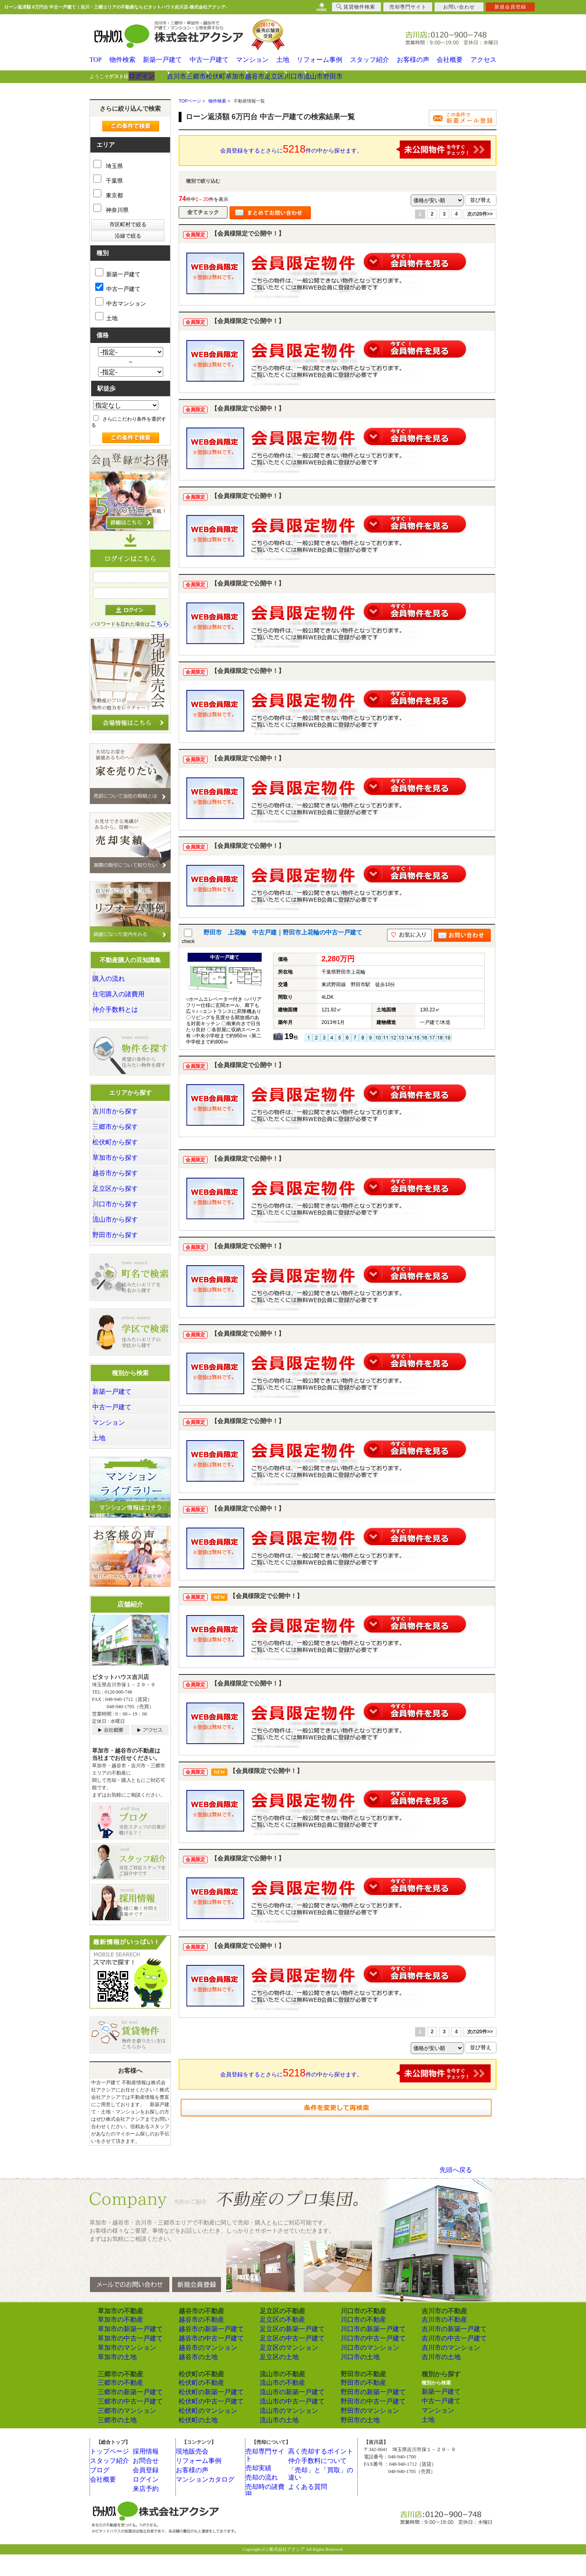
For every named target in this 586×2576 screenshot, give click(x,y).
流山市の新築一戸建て (284, 2415)
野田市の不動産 (358, 2406)
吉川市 (184, 76)
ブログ (103, 2492)
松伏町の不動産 (196, 2406)
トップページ (110, 2473)
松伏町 (245, 76)
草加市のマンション (120, 2372)
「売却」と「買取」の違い (323, 2492)
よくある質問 (309, 2501)
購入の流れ (117, 979)
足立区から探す (122, 1202)
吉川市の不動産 (439, 2345)
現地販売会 (194, 2473)
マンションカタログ (204, 2501)
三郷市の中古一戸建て (122, 2424)
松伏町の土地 (193, 2442)
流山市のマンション (282, 2433)
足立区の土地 (274, 2381)
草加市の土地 (112, 2381)
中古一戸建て (210, 60)
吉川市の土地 (436, 2381)
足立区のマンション (282, 2372)
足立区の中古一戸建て (284, 2363)
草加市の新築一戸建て (122, 2354)
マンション (253, 60)
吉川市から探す (122, 1116)
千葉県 (108, 180)
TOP (95, 60)
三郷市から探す (122, 1133)
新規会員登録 (510, 7)
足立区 (336, 76)
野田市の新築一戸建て (365, 2415)
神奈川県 (111, 209)
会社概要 (450, 60)
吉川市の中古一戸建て (446, 2363)
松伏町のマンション (201, 2433)
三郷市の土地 (112, 2442)
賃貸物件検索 (355, 7)
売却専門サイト (268, 2473)
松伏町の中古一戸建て (203, 2424)
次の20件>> (480, 213)
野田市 (428, 76)
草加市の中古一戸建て (122, 2363)
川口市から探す (122, 1219)
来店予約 (148, 2510)
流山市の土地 (274, 2442)
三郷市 (214, 76)
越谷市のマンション (201, 2372)
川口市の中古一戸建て (365, 2363)
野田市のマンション (363, 2433)
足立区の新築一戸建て (284, 2354)
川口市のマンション (363, 2372)
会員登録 (148, 2492)
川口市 (367, 76)
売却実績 (261, 2482)
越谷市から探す (122, 1185)
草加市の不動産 (115, 2345)
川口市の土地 (355, 2381)
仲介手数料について (316, 2482)
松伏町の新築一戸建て (203, 2415)
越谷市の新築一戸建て (203, 2354)
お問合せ (148, 2482)
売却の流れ (263, 2492)
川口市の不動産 (358, 2345)
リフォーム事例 (322, 60)
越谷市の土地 (193, 2381)
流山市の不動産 (277, 2406)
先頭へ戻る (456, 2195)
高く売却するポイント (318, 2473)
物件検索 (124, 60)
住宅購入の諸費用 (124, 996)
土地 (285, 60)
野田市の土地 (355, 2442)
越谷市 (306, 76)
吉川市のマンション (444, 2372)
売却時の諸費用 (268, 2501)
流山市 (397, 76)
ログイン (147, 76)
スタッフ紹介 (371, 60)
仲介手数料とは (122, 1013)
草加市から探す (122, 1167)
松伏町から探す (122, 1150)
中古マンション (120, 301)
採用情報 (148, 2473)
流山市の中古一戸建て (284, 2424)
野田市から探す (122, 1253)
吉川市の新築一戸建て (446, 2354)
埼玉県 (108, 165)
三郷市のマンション (120, 2433)
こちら (159, 623)
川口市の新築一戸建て (365, 2354)
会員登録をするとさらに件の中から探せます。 (355, 149)
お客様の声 (413, 60)
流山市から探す (122, 1236)
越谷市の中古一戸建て (203, 2363)
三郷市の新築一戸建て (122, 2415)
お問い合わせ (459, 7)
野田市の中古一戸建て (365, 2424)
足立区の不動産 (277, 2345)
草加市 (275, 76)
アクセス (485, 60)
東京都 (108, 195)
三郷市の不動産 (115, 2406)
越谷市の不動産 (196, 2345)
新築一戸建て (165, 60)
